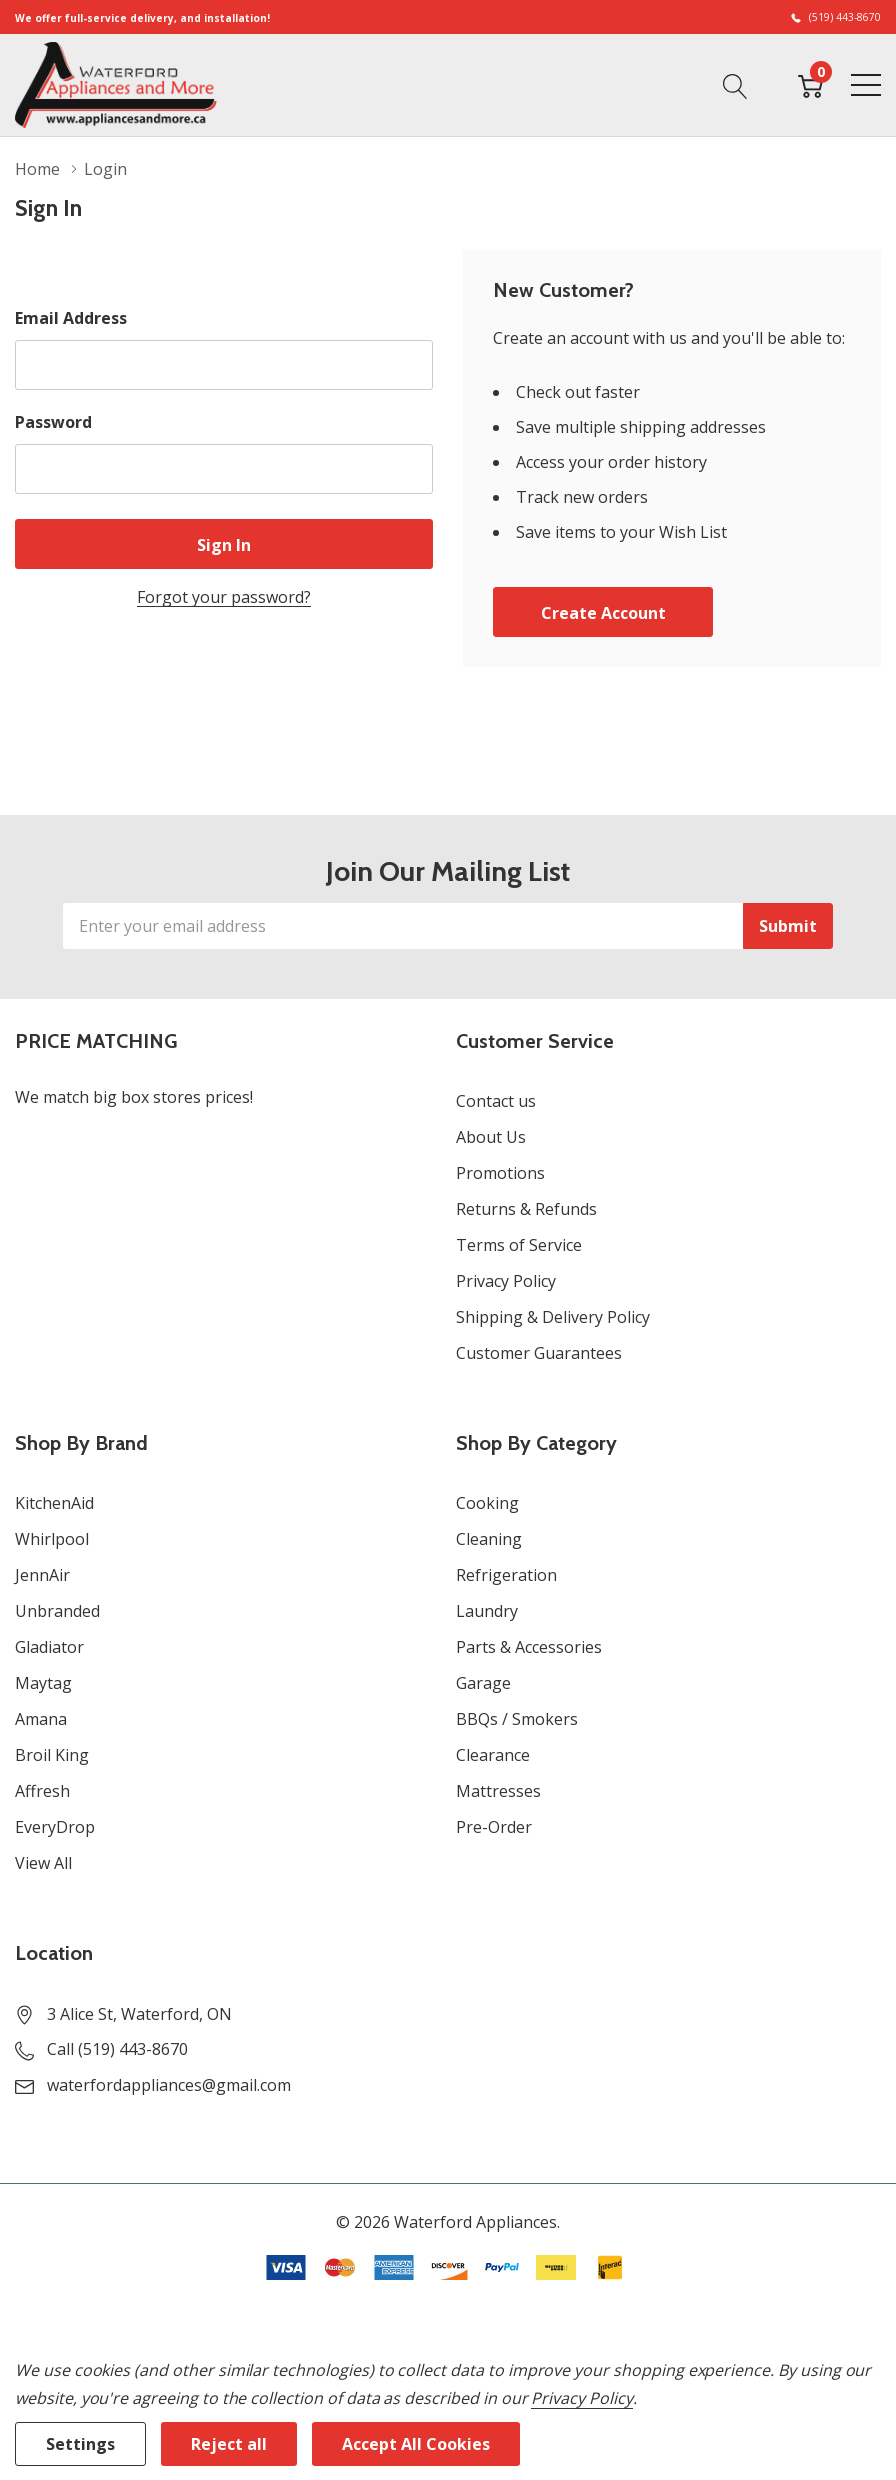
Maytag (43, 1683)
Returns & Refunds (526, 1209)
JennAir (42, 1575)
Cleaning (489, 1539)
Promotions (500, 1173)
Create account (603, 613)
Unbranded (57, 1611)
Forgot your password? (224, 597)
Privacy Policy (506, 1281)
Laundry (487, 1611)
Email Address (71, 318)
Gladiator (49, 1647)
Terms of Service (519, 1245)
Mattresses (498, 1791)
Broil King (52, 1755)
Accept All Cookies (416, 2444)
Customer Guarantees (539, 1353)
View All (43, 1863)
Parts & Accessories (529, 1647)
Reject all (229, 2444)
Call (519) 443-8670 (117, 2049)
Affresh (42, 1791)
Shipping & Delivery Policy (553, 1317)
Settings (80, 2444)
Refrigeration (506, 1575)
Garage (483, 1683)
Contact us (496, 1101)
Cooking (487, 1503)
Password (53, 422)
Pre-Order (494, 1827)
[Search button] (735, 84)
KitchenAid (54, 1503)
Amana (41, 1719)
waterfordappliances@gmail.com (169, 2085)
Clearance (493, 1755)
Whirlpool (52, 1539)
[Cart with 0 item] (810, 84)
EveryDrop (55, 1827)
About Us (491, 1137)
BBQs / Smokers (517, 1719)
